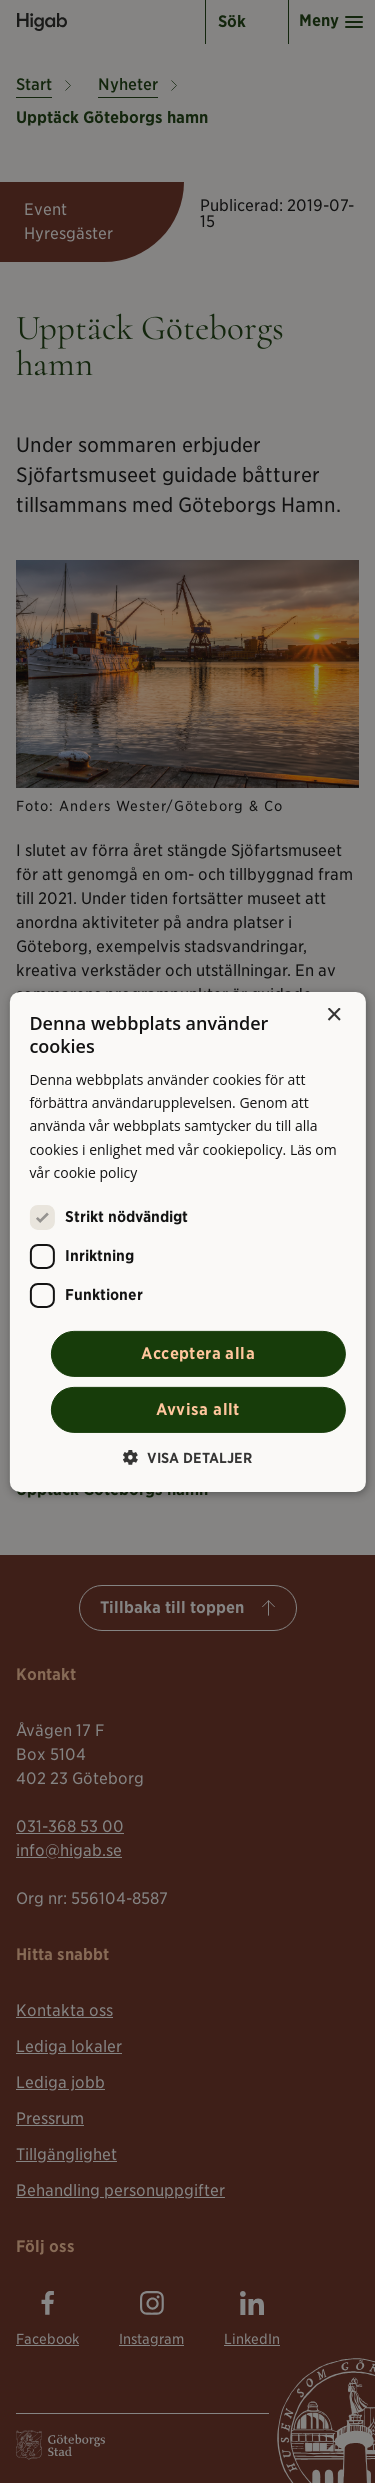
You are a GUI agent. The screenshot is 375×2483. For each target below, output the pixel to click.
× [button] (333, 1014)
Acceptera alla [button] (198, 1353)
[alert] (187, 1241)
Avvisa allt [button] (197, 1409)
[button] (187, 1457)
